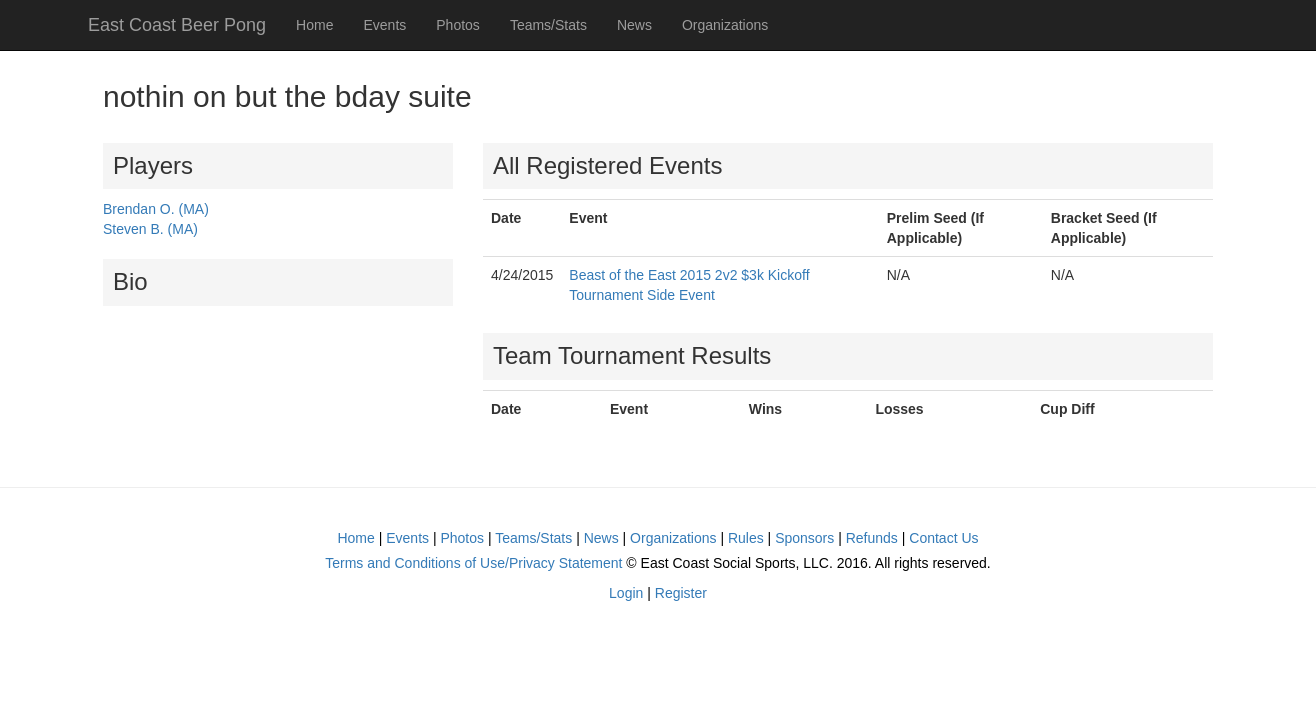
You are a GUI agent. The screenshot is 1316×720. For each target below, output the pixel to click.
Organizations (725, 25)
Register (681, 593)
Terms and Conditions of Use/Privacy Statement (473, 563)
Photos (458, 25)
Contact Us (943, 538)
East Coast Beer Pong (177, 25)
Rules (746, 538)
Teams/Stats (548, 25)
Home (314, 25)
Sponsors (804, 538)
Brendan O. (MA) (156, 209)
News (634, 25)
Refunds (872, 538)
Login (626, 593)
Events (384, 25)
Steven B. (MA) (150, 229)
